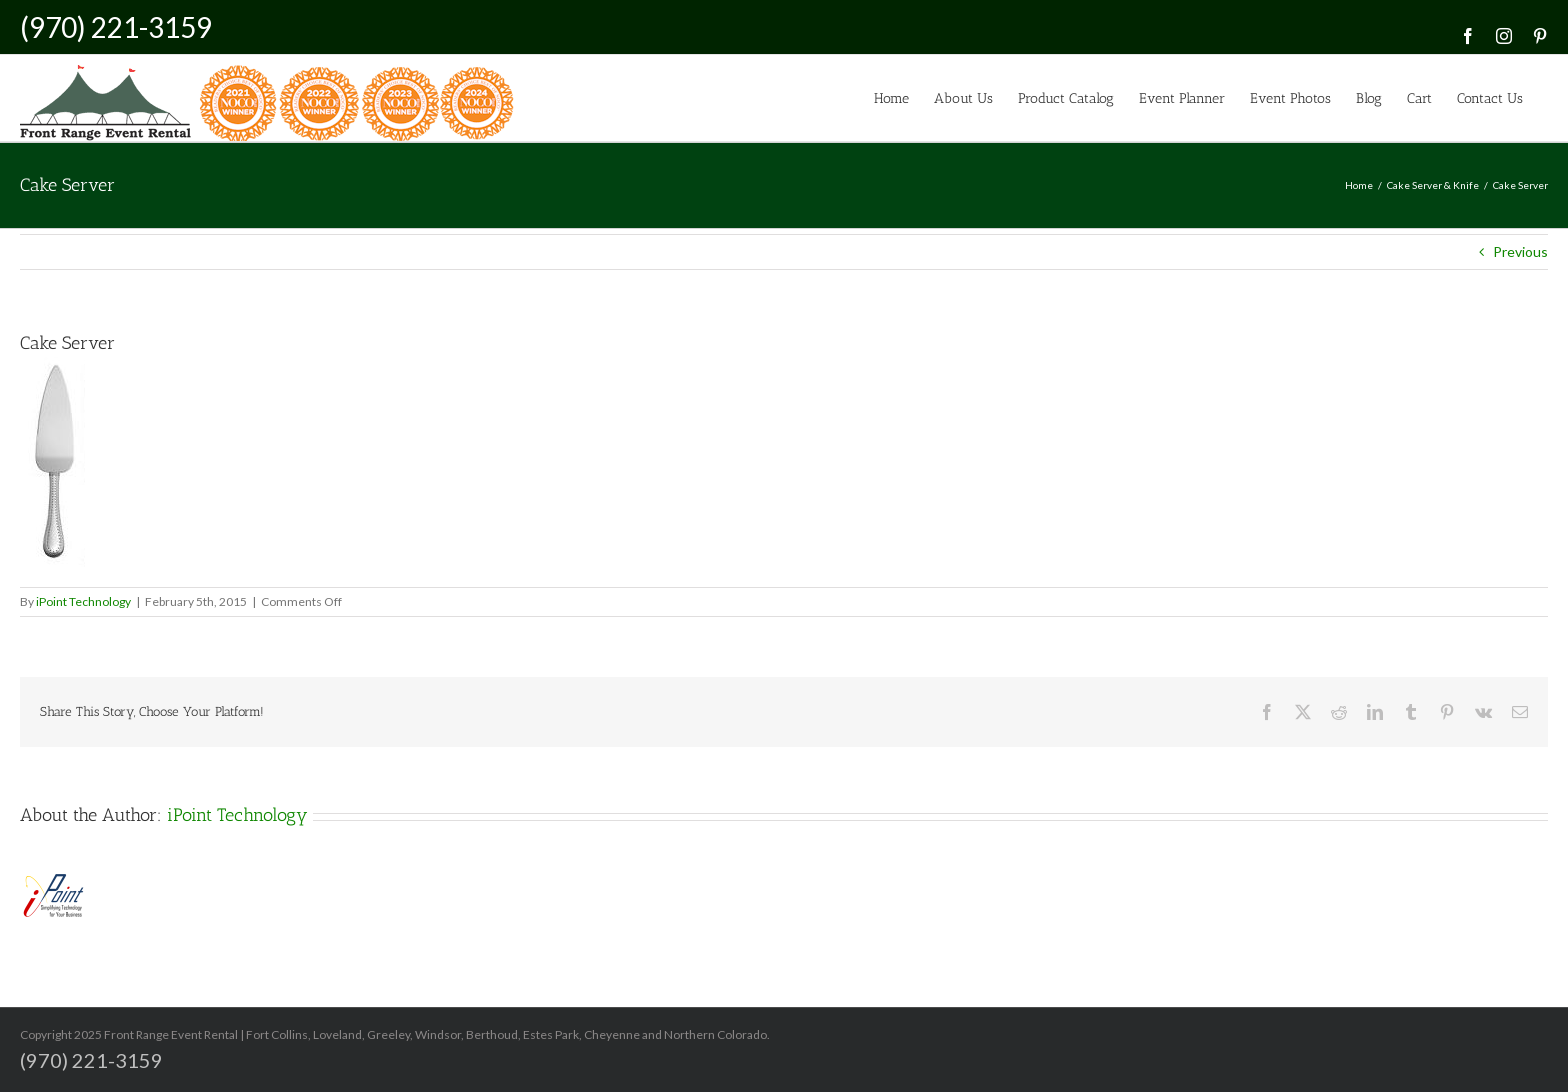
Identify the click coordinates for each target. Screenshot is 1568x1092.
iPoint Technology (83, 601)
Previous (1520, 251)
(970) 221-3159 (116, 27)
